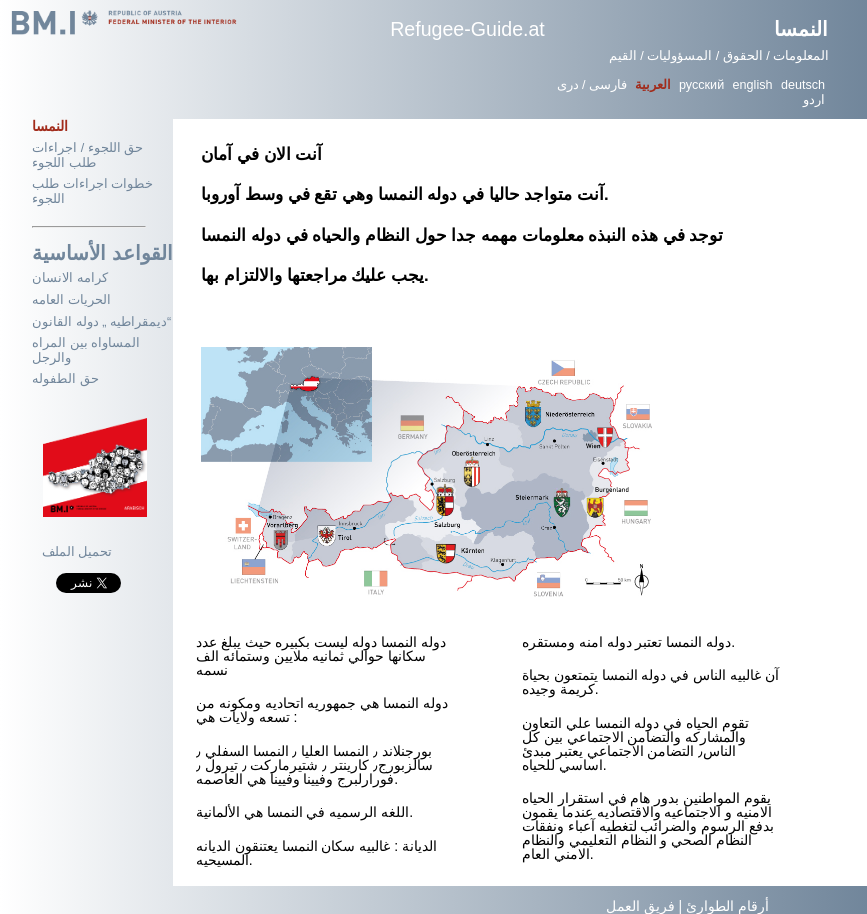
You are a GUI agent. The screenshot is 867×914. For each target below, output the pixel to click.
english (753, 85)
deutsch (803, 85)
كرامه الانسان (70, 278)
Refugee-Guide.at (467, 29)
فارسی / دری (592, 85)
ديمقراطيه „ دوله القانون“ (101, 322)
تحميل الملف (77, 552)
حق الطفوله (65, 379)
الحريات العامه (71, 300)
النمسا (801, 29)
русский (701, 85)
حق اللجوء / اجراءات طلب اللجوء (87, 155)
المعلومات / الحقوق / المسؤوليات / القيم (719, 56)
